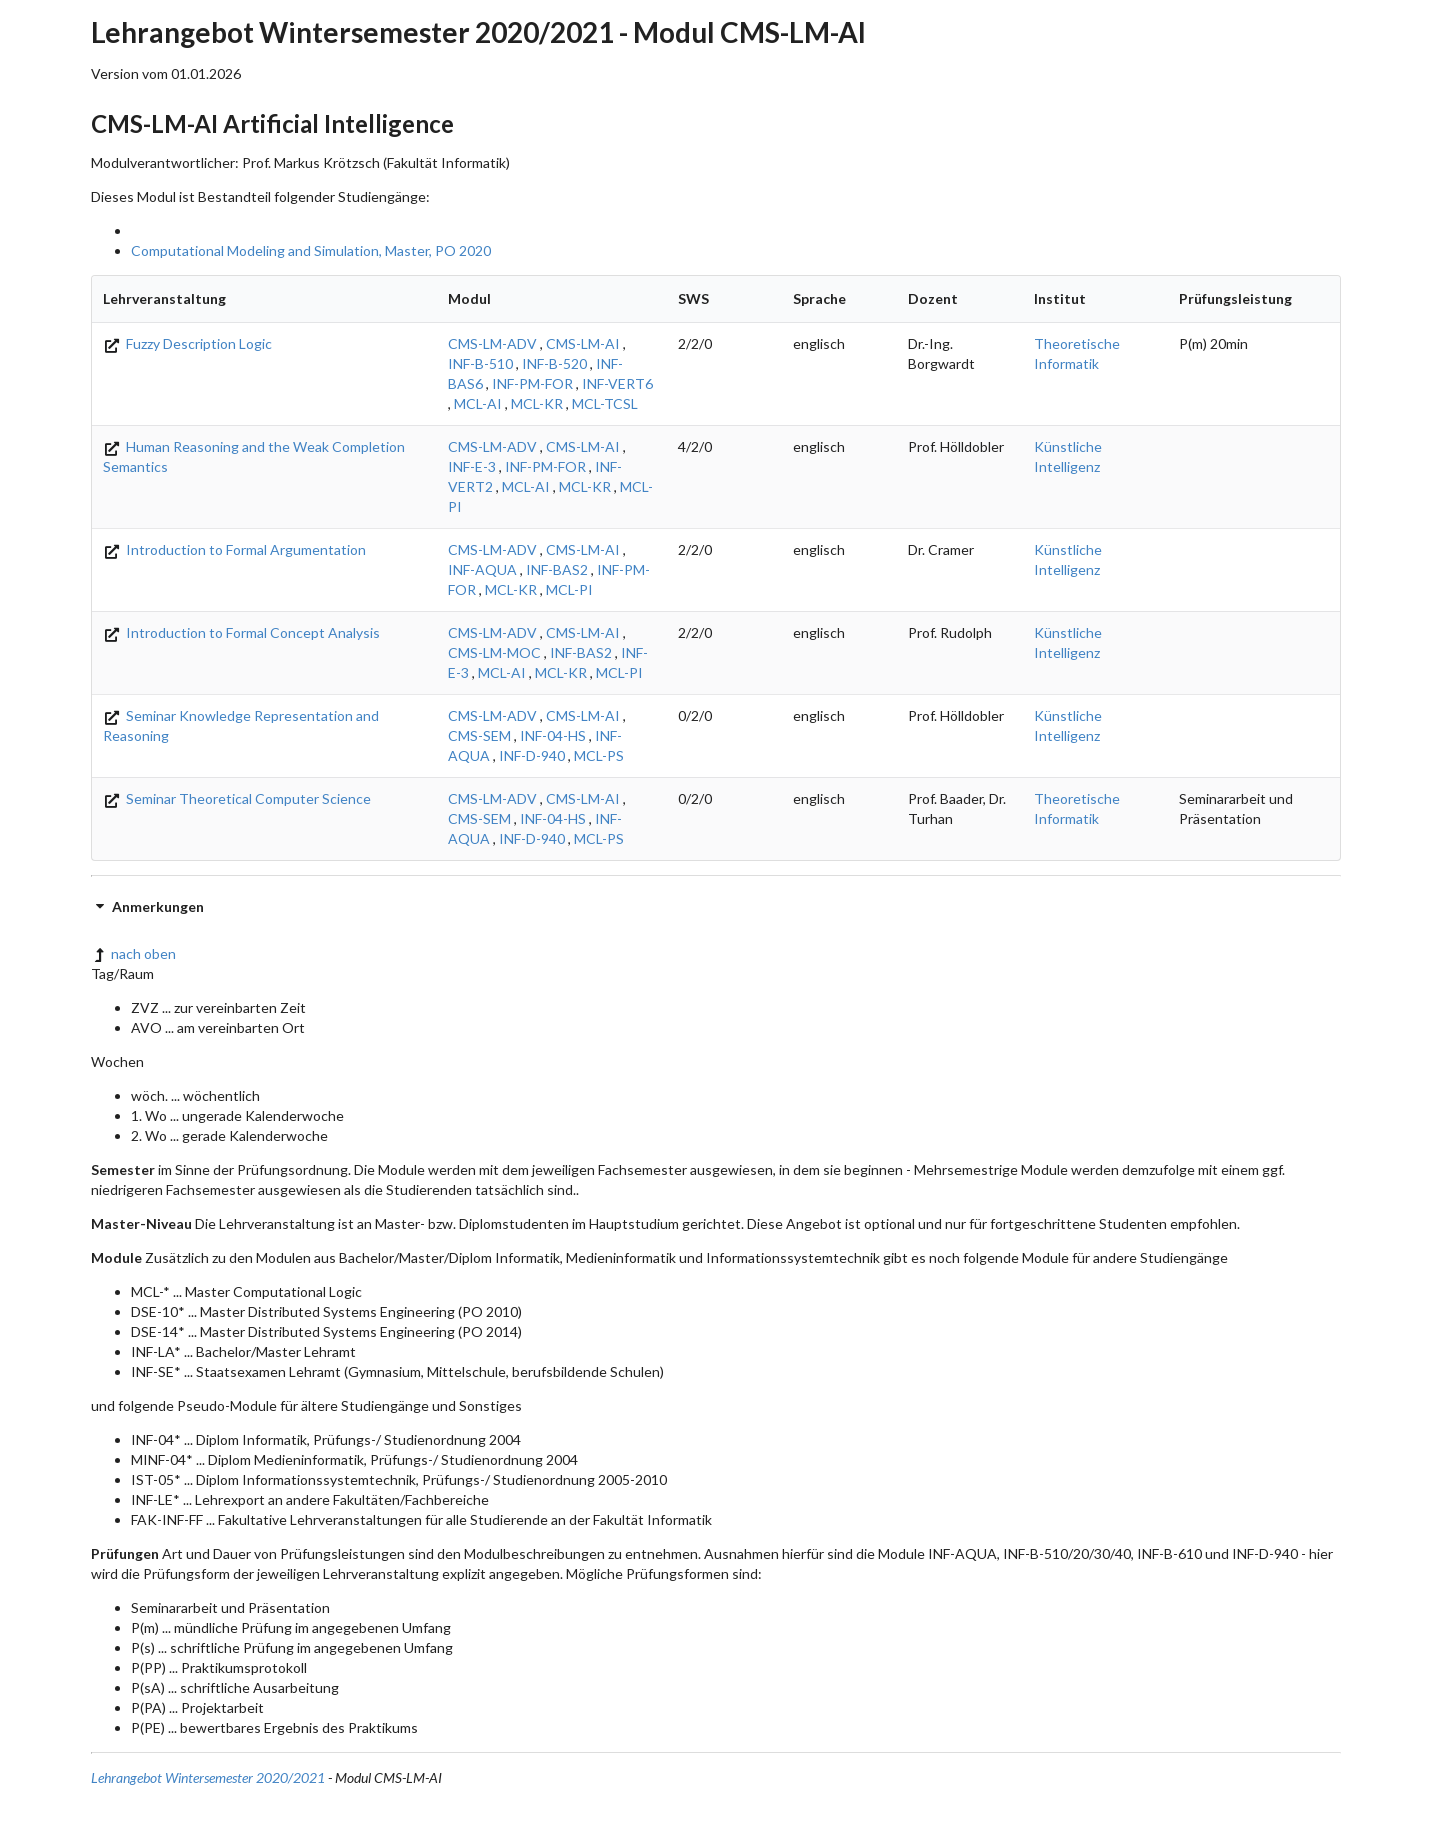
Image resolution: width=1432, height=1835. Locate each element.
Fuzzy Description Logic (187, 343)
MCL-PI (569, 589)
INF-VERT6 (617, 383)
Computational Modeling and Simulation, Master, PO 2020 (311, 250)
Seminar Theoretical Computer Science (237, 798)
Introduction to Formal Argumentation (234, 549)
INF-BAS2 (557, 569)
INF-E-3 (472, 466)
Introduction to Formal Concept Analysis (241, 632)
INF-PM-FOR (532, 383)
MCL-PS (599, 755)
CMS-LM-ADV (492, 343)
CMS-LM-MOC (494, 652)
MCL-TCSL (605, 403)
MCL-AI (478, 403)
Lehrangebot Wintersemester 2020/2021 (208, 1777)
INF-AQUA (482, 569)
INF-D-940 (532, 755)
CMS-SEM (479, 735)
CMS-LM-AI (583, 343)
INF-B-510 (480, 363)
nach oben (133, 953)
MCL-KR (537, 403)
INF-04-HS (553, 735)
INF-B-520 (554, 363)
